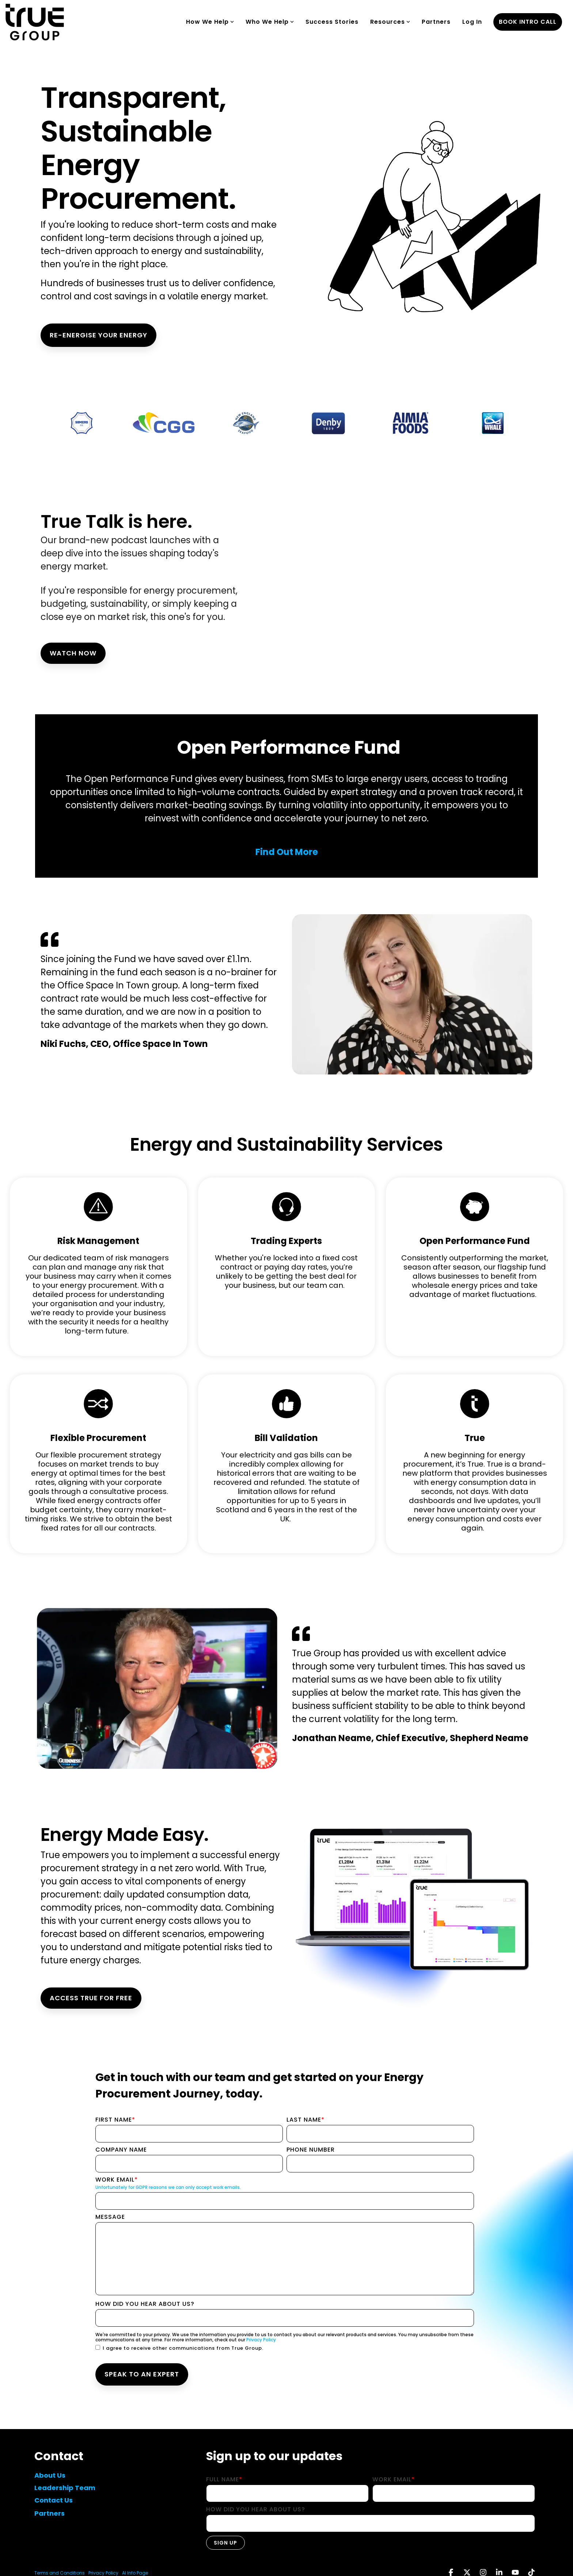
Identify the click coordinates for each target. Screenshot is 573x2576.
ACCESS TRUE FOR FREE (91, 1997)
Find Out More (286, 852)
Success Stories (332, 22)
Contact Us (53, 2500)
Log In (472, 22)
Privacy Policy (261, 2340)
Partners (436, 22)
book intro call (528, 22)
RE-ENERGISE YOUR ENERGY (98, 335)
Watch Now (73, 653)
